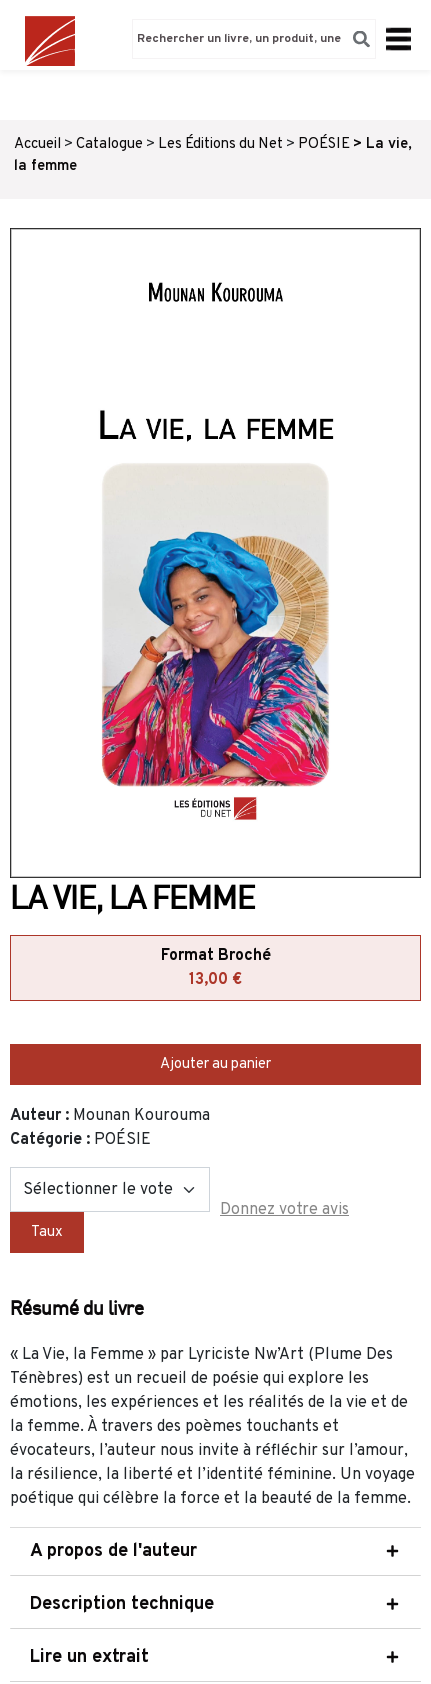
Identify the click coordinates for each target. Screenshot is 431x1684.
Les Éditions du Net (220, 144)
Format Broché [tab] (215, 969)
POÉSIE (324, 144)
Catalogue (109, 144)
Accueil (37, 144)
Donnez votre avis (284, 1210)
